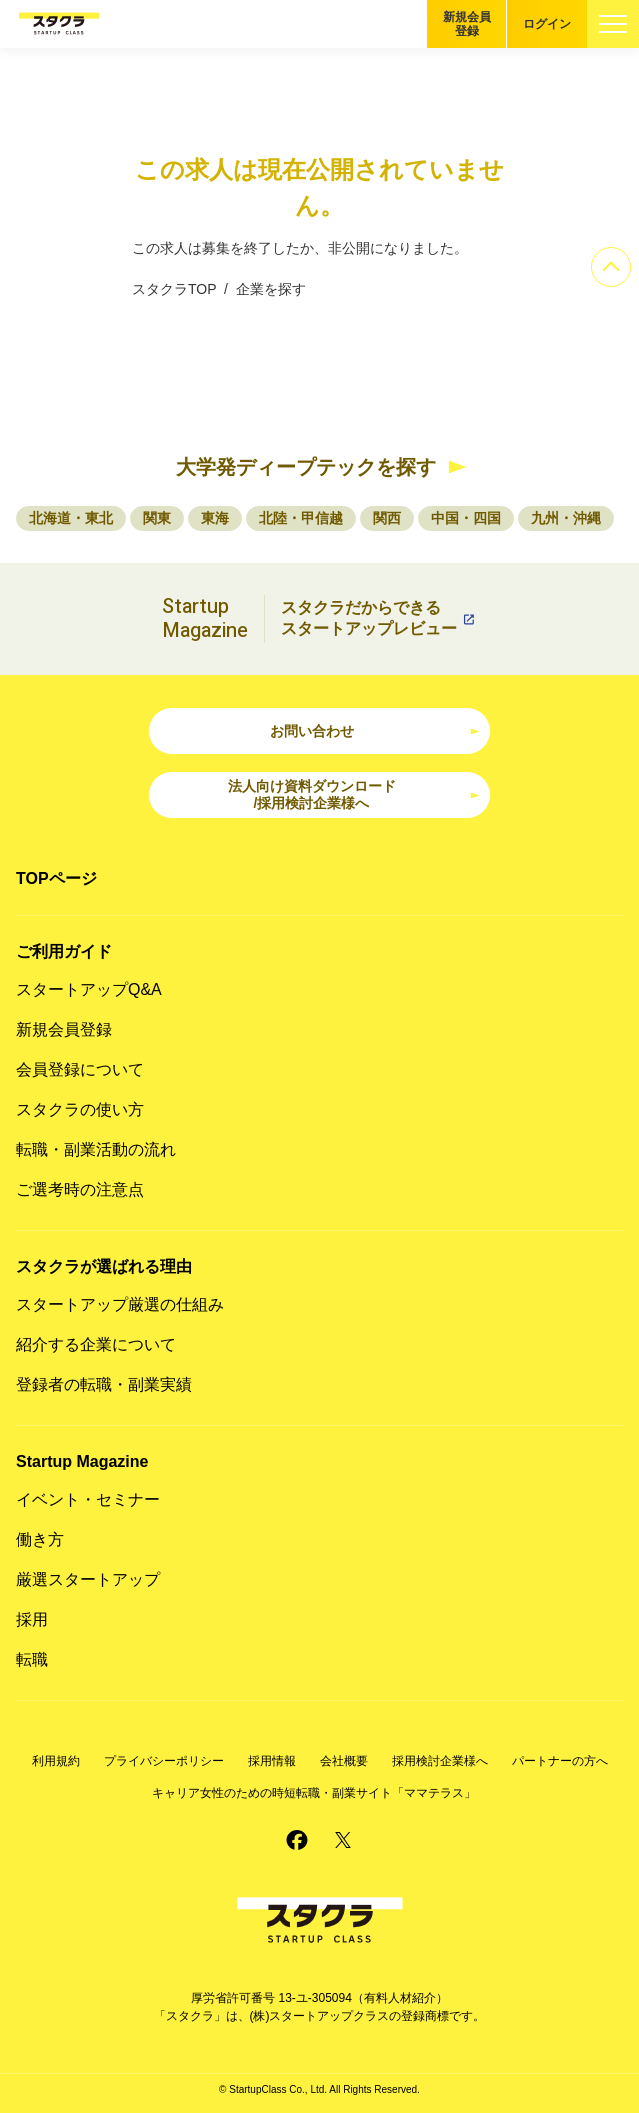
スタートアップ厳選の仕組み (120, 1304)
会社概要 (344, 1761)
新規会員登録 (467, 24)
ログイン (547, 24)
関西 (387, 518)
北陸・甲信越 (301, 518)
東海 (215, 518)
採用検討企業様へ (440, 1761)
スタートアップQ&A (89, 989)
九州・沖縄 (566, 518)
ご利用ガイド (64, 951)
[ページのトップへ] (611, 267)
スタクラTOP (174, 289)
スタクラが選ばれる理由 (104, 1266)
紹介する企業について (96, 1344)
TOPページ (56, 878)
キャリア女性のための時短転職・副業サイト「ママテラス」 (314, 1793)
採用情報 (272, 1761)
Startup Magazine (82, 1461)
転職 (32, 1659)
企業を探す (271, 289)
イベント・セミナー (88, 1499)
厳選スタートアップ (88, 1579)
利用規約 (56, 1761)
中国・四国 (466, 518)
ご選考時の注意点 (80, 1189)
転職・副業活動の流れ (96, 1149)
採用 (32, 1619)
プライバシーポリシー (164, 1761)
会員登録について (80, 1069)
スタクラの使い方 (80, 1109)
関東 (157, 518)
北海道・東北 (71, 518)
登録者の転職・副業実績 (104, 1384)
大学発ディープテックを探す (306, 467)
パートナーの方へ (560, 1761)
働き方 (40, 1539)
